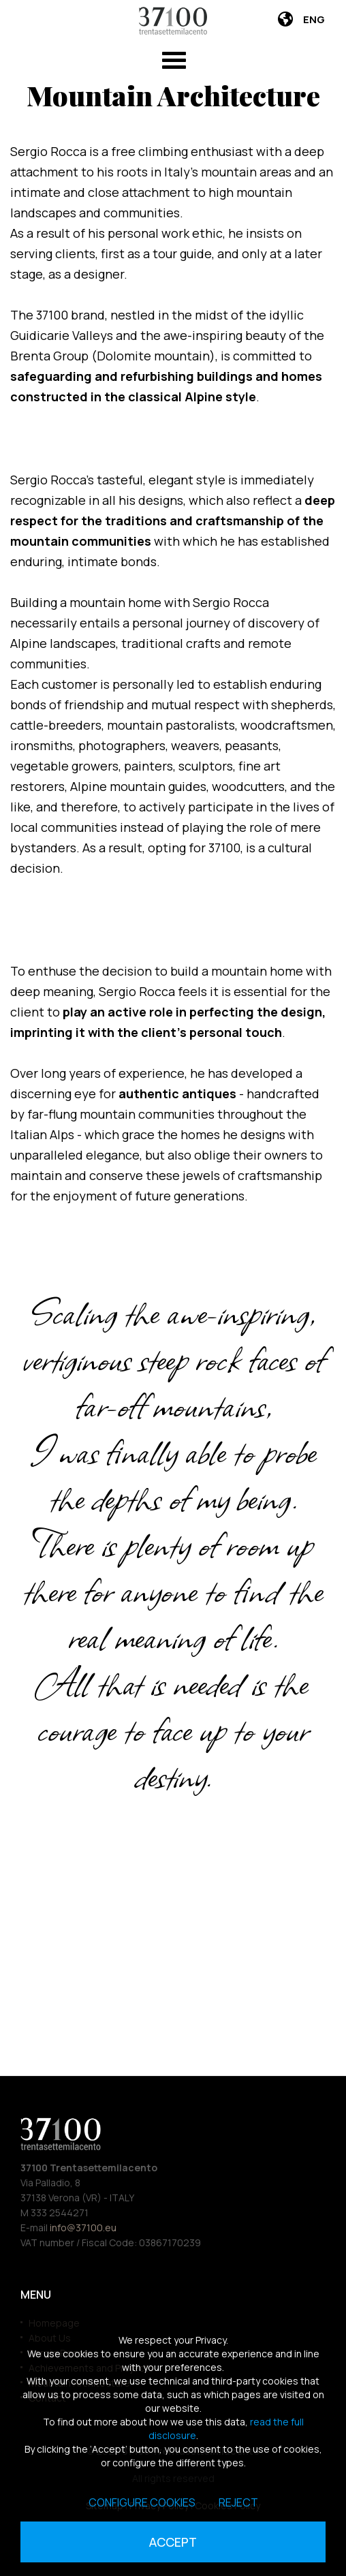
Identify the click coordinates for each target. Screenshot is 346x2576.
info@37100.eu (83, 2227)
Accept (173, 2542)
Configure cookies (142, 2502)
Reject (238, 2502)
